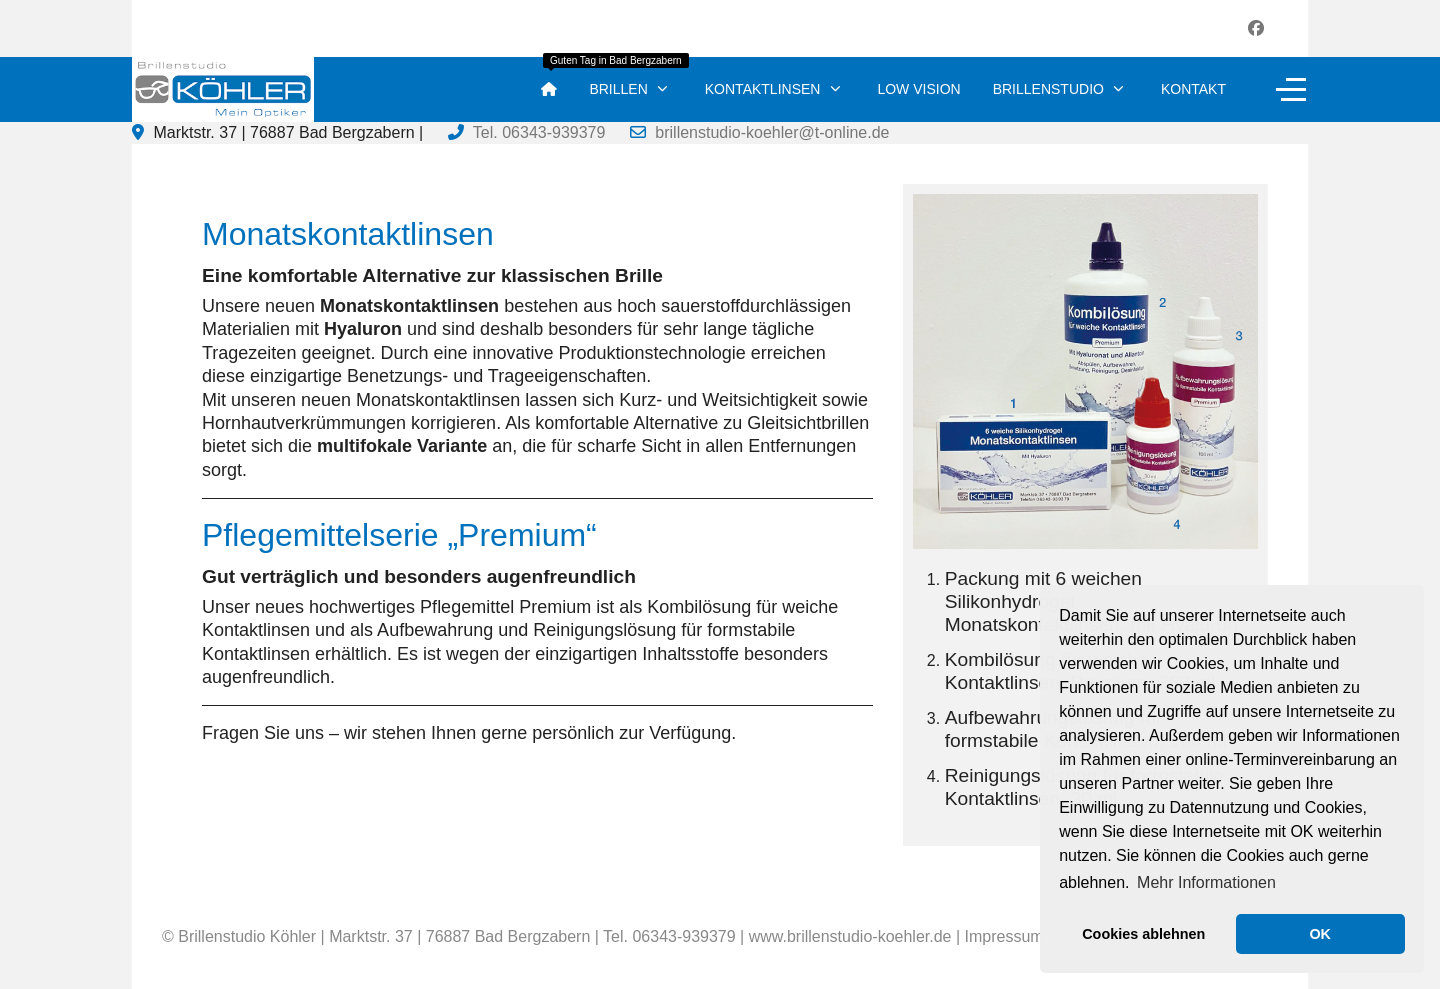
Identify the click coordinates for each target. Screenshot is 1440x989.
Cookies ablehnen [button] (1143, 934)
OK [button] (1320, 934)
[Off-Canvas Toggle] (1291, 89)
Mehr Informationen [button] (1206, 882)
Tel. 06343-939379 (539, 132)
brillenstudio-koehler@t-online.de (772, 132)
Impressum (1004, 936)
